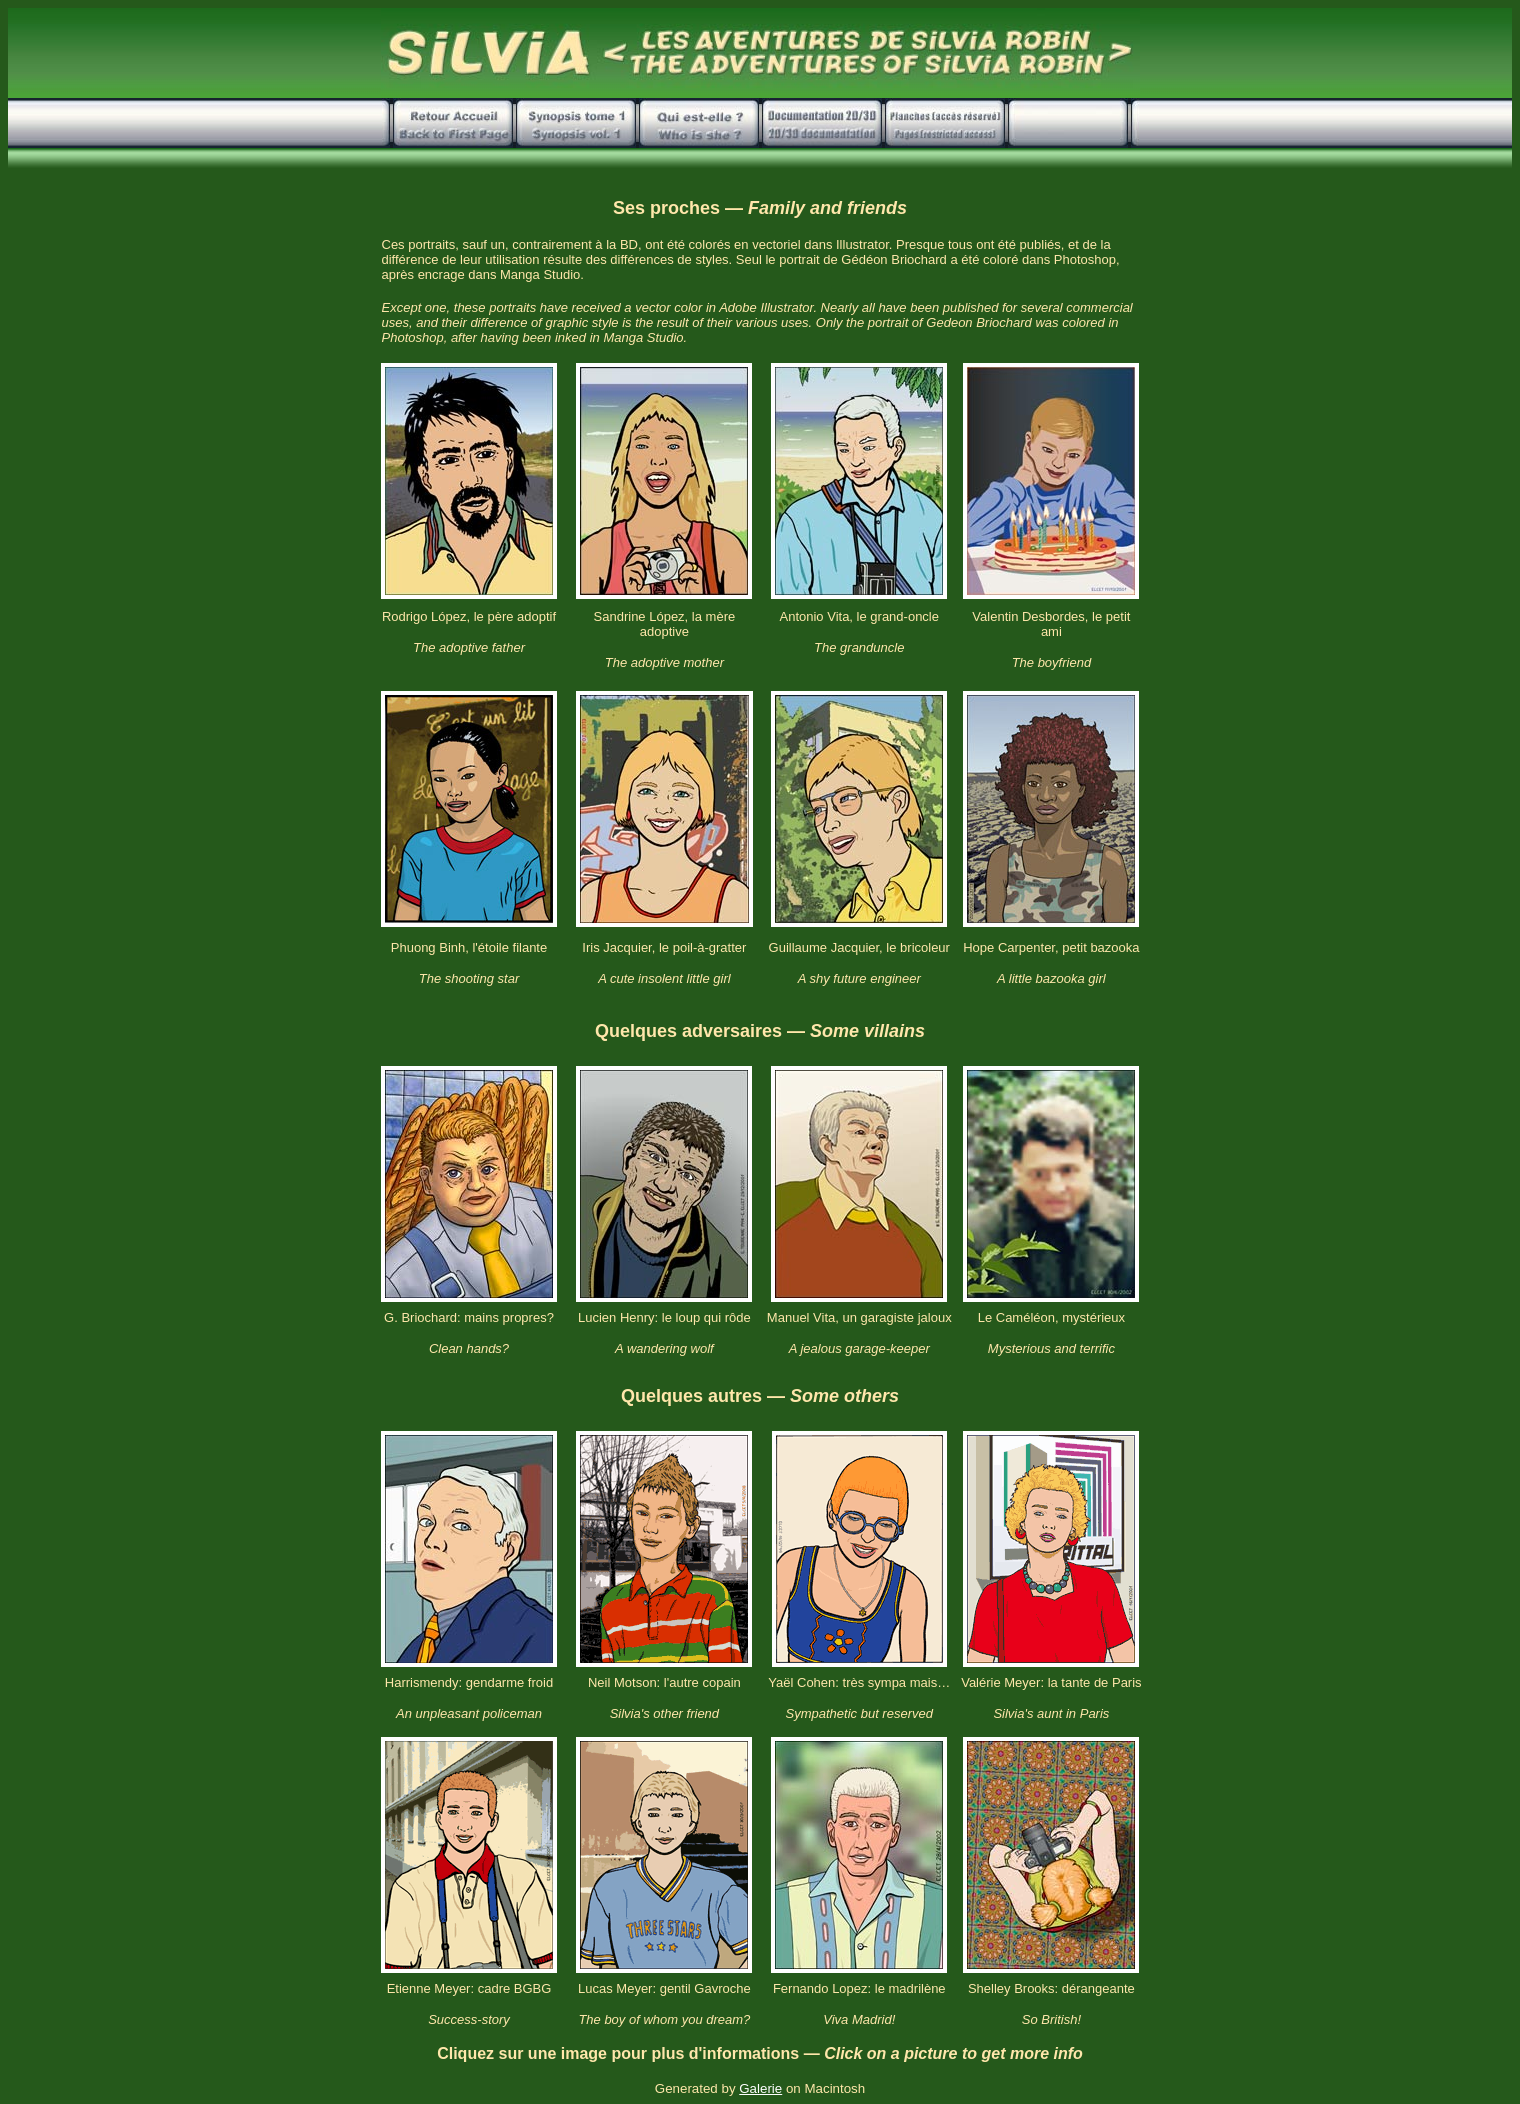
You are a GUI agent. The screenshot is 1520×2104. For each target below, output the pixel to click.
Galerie (760, 2088)
